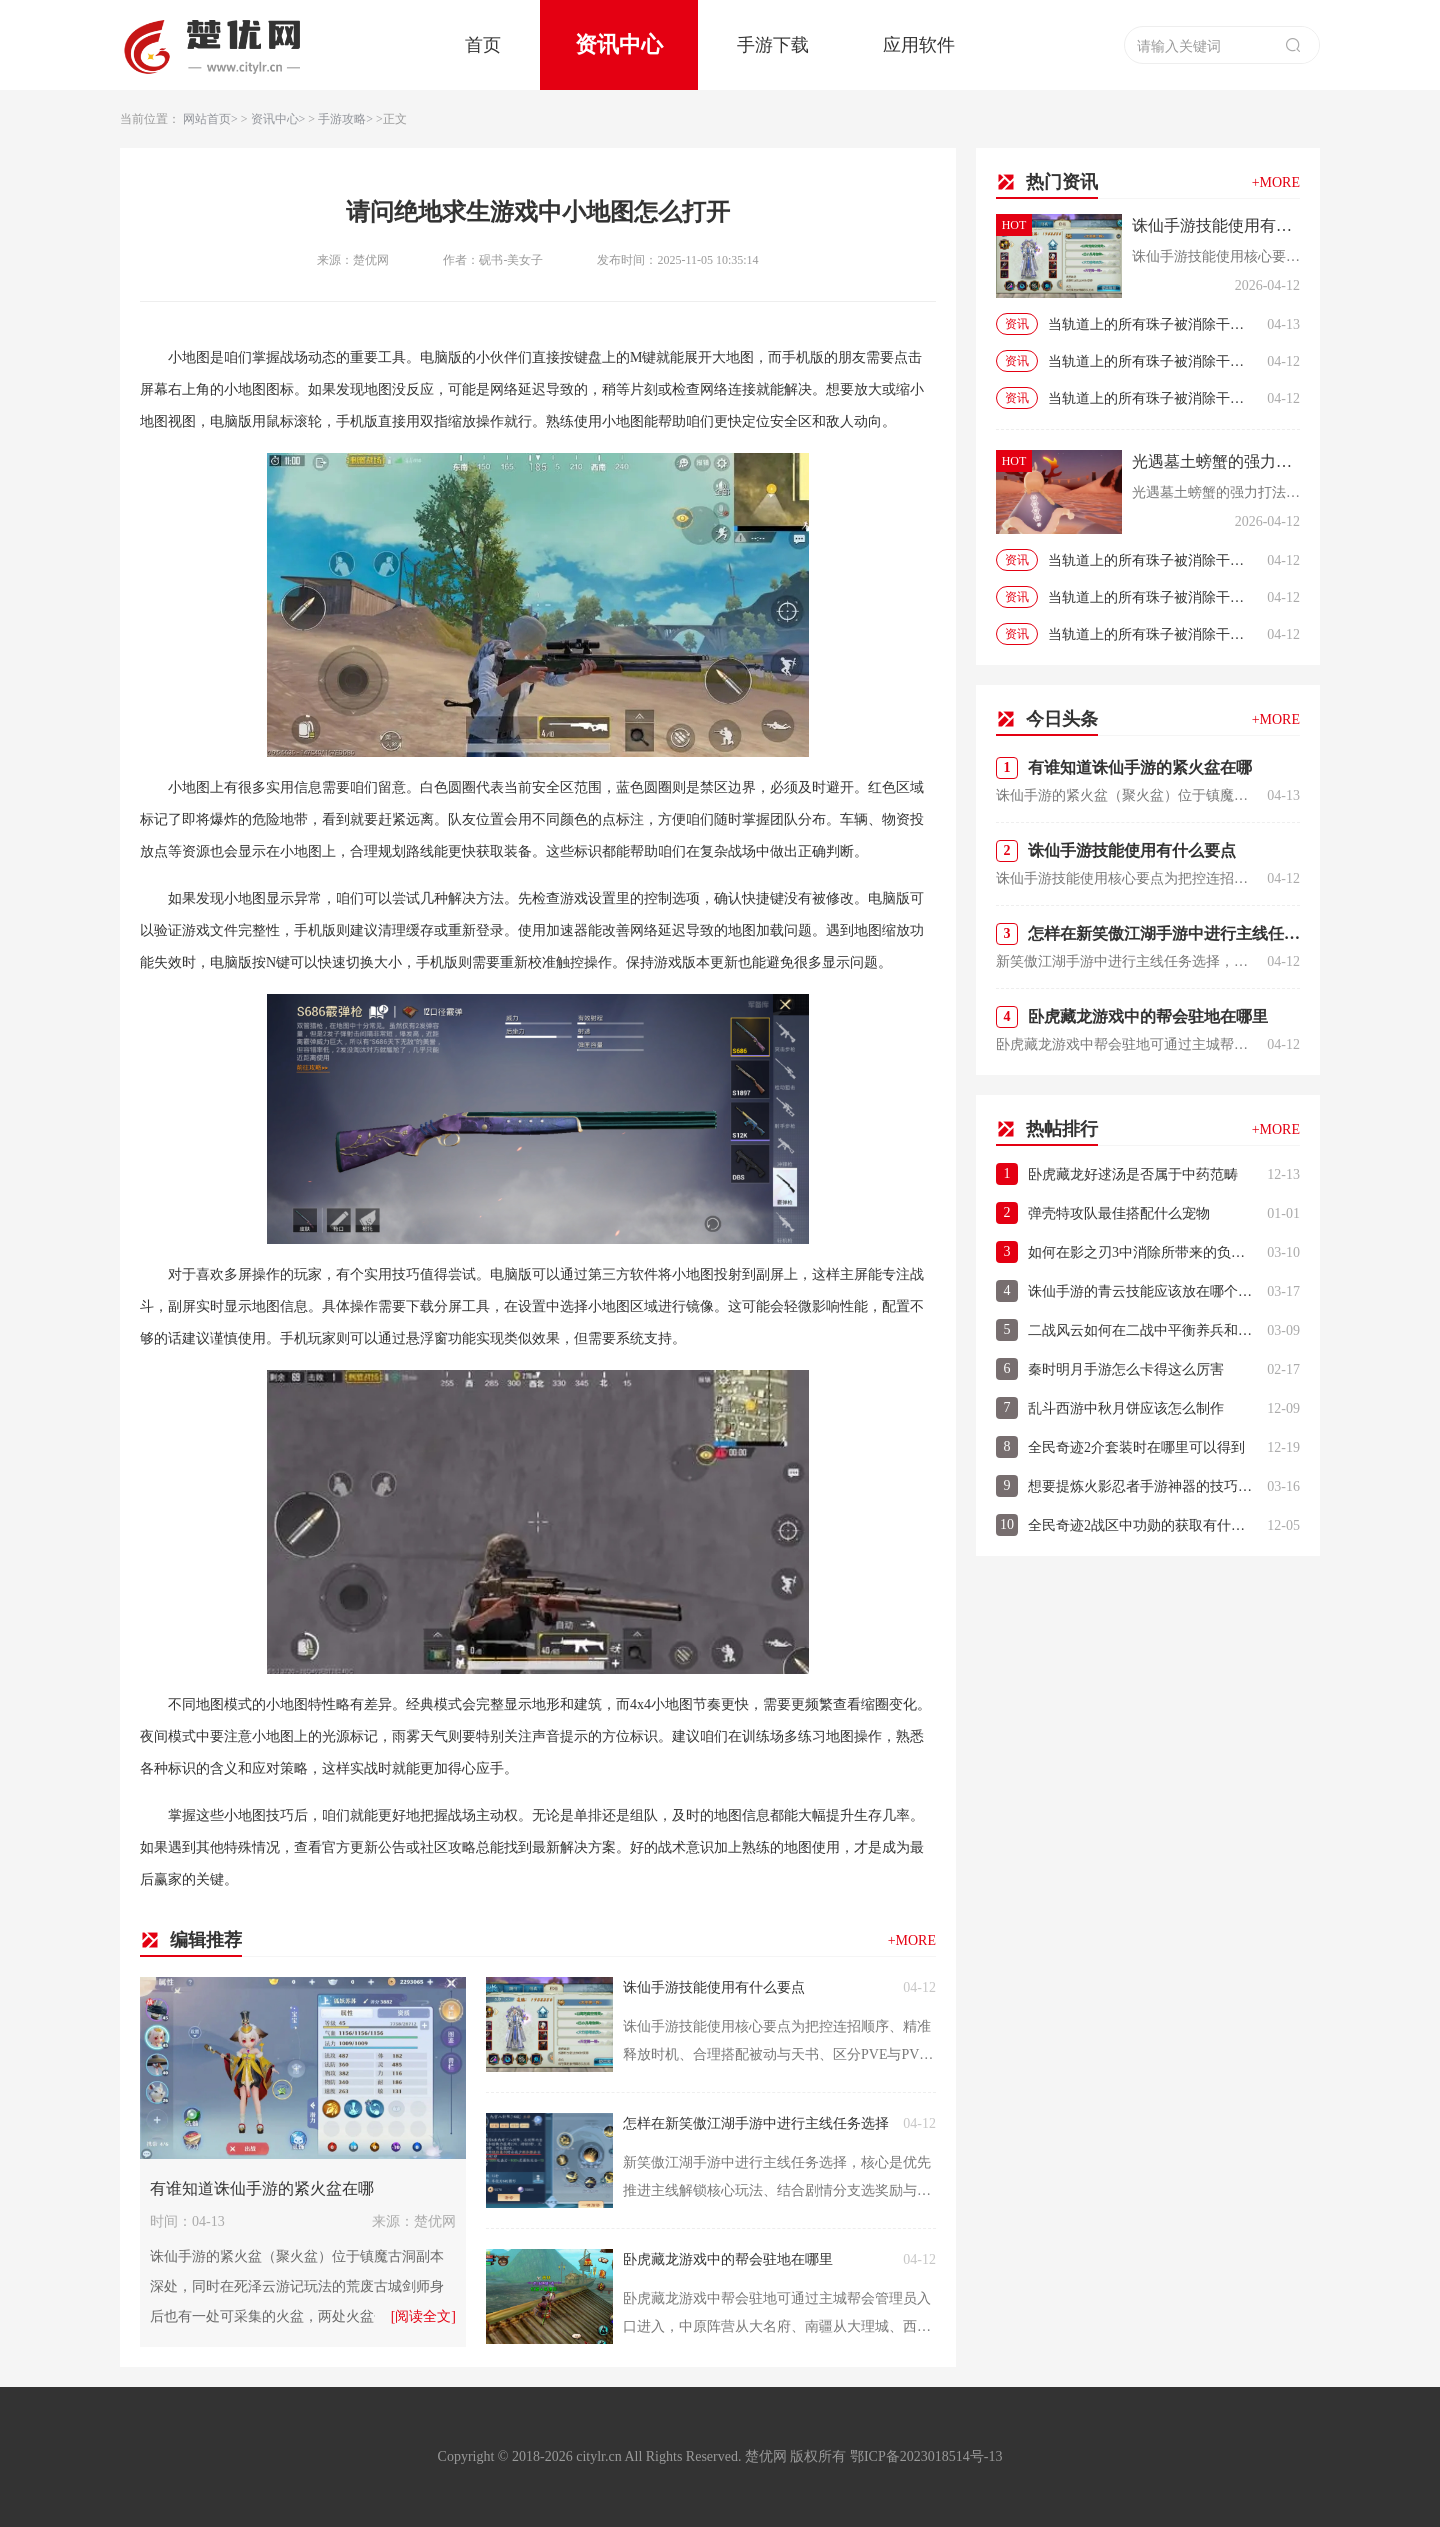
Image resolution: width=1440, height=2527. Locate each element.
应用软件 (919, 45)
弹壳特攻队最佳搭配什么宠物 (1119, 1213)
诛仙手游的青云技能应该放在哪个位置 (1142, 1291)
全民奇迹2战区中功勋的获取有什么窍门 (1142, 1525)
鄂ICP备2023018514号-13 (926, 2456)
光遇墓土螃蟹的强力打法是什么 (1216, 461)
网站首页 (207, 119)
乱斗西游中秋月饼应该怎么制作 (1126, 1408)
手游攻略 (342, 119)
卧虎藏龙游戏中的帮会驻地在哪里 (728, 2259)
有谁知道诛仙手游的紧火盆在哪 (262, 2188)
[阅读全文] (423, 2316)
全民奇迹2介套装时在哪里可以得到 (1136, 1447)
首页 (483, 45)
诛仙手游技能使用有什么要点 (714, 1987)
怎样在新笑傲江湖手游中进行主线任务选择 (756, 2123)
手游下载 (773, 45)
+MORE (912, 1940)
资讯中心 (619, 44)
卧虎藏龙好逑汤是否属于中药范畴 (1133, 1174)
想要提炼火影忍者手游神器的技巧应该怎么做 (1142, 1486)
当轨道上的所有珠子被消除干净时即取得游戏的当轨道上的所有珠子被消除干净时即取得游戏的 (1152, 324)
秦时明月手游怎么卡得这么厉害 (1126, 1369)
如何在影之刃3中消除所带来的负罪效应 (1142, 1252)
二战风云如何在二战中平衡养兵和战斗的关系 (1142, 1330)
